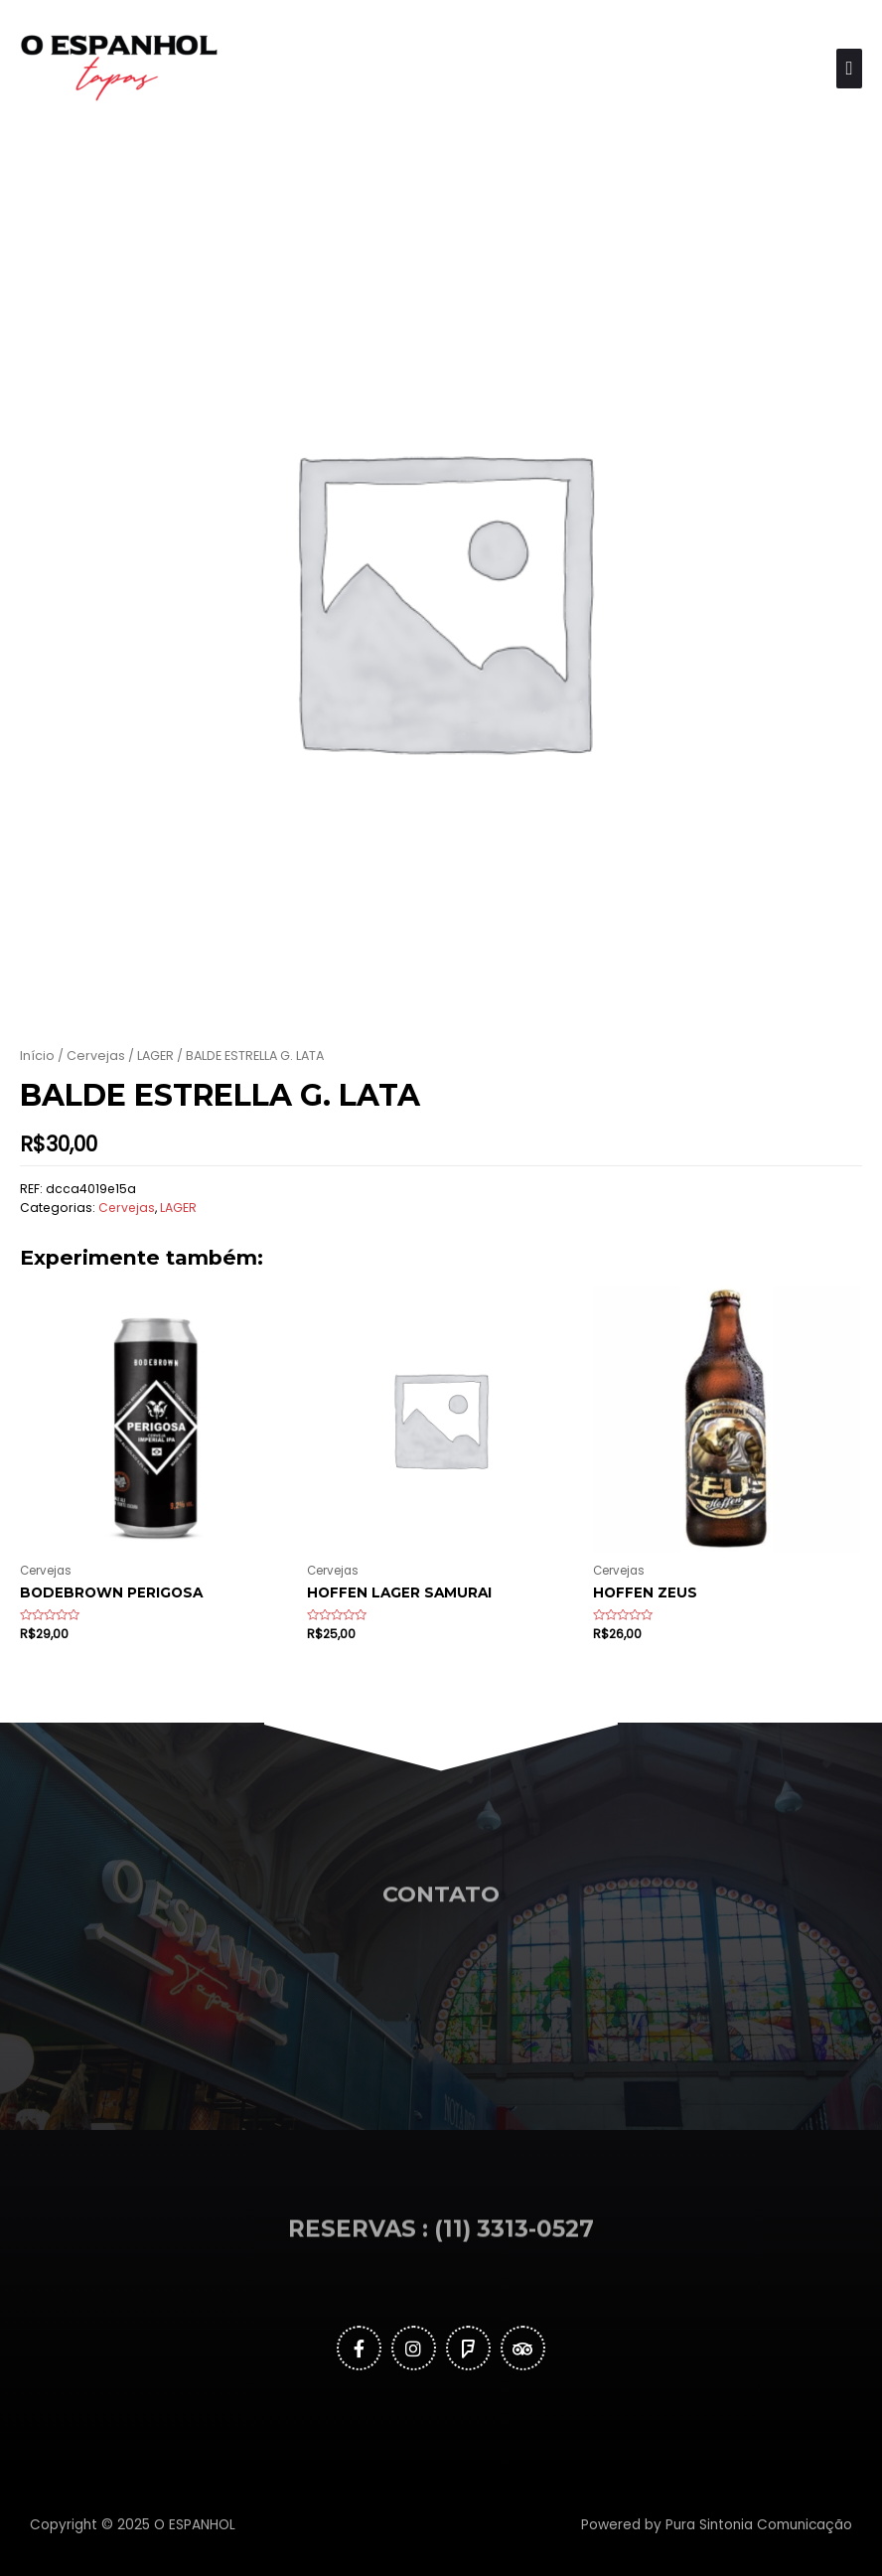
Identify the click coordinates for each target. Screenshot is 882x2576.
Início (37, 1055)
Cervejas (96, 1055)
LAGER (155, 1055)
